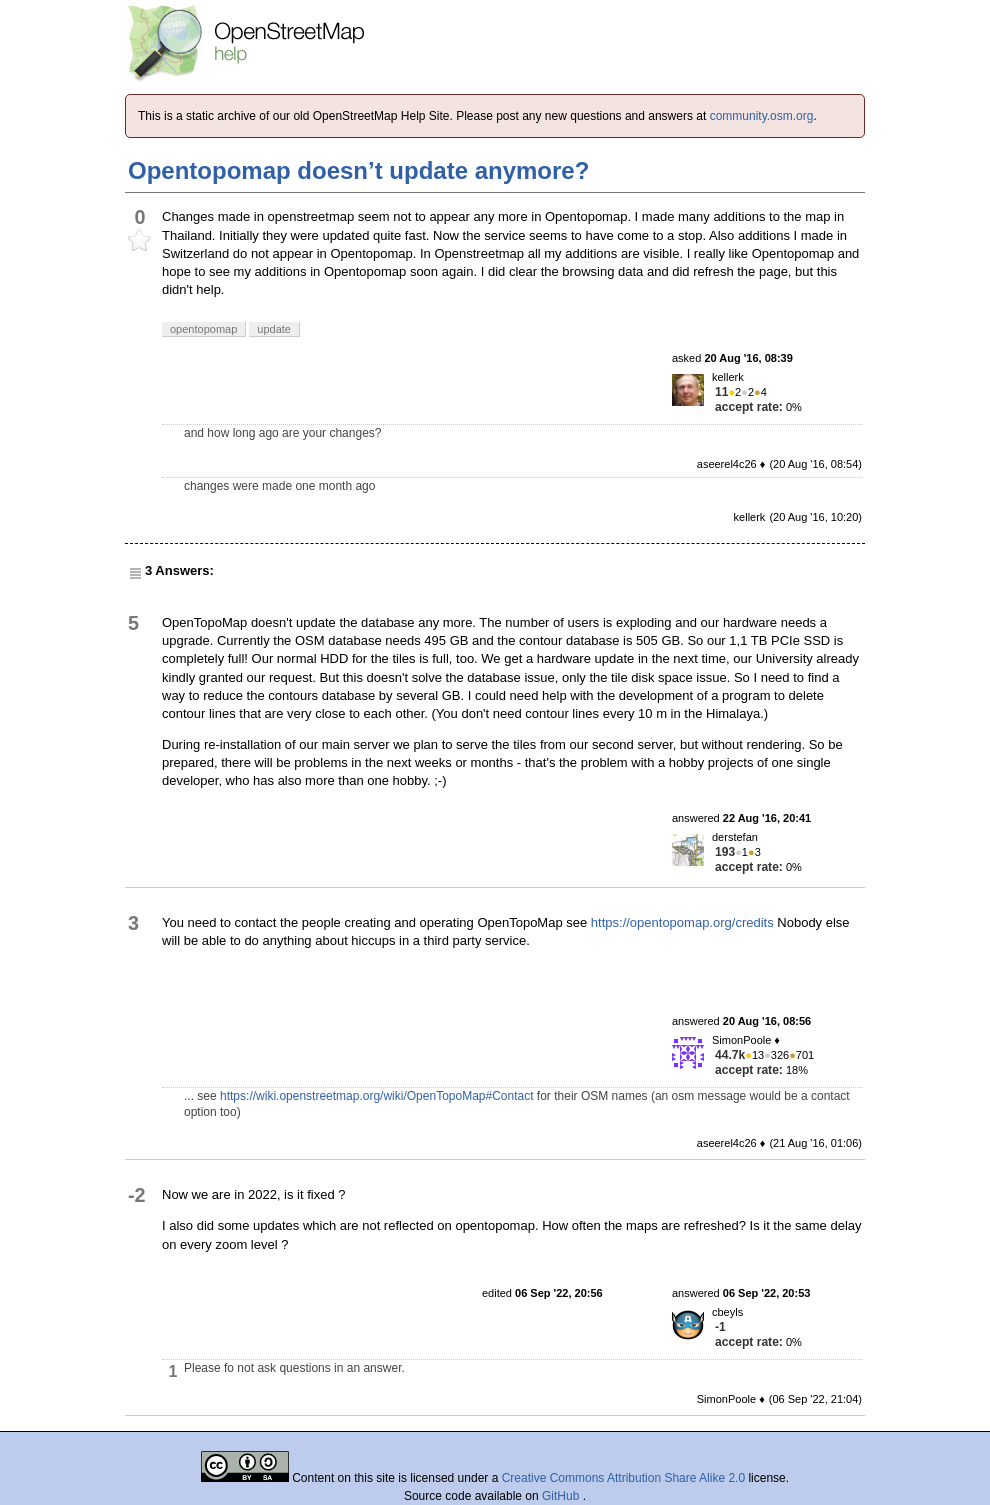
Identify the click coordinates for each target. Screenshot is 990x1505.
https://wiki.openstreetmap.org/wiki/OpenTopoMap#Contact (377, 1096)
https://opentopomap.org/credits (682, 922)
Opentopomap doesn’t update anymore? (358, 170)
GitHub (562, 1496)
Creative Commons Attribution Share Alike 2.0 (623, 1478)
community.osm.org (762, 116)
